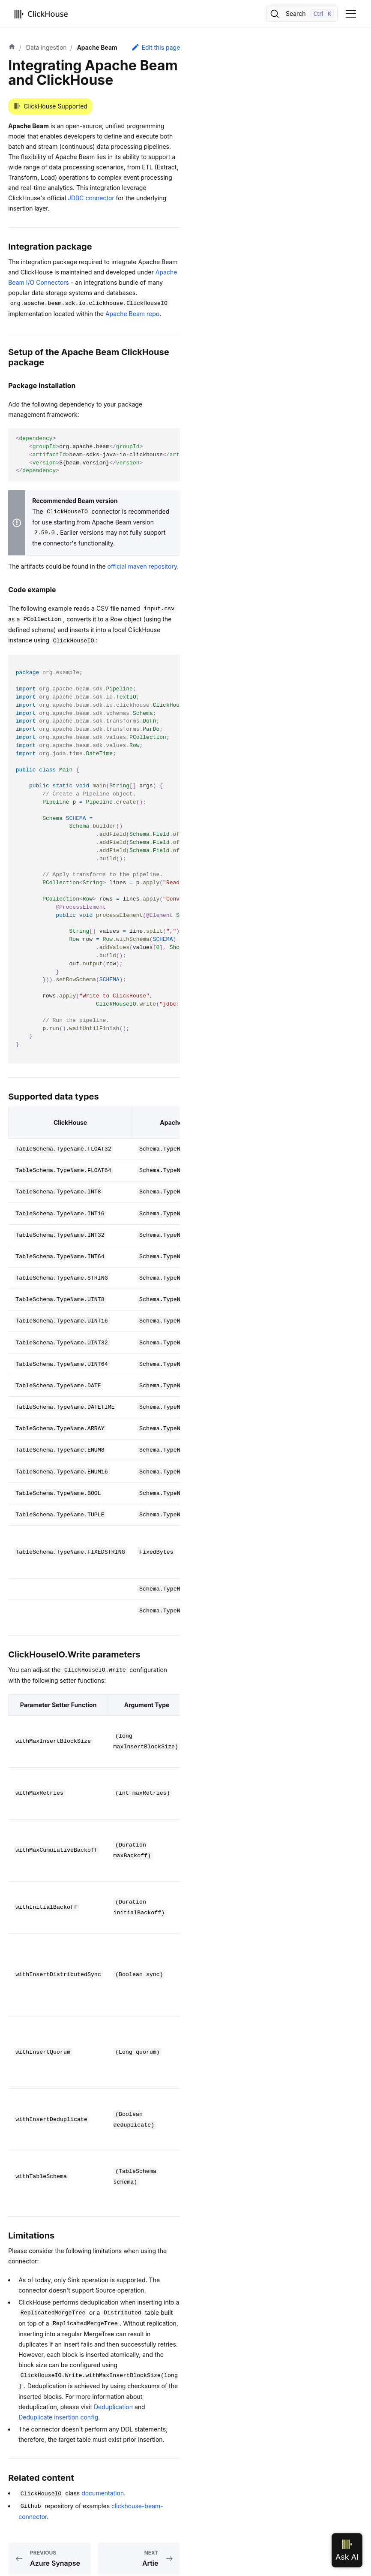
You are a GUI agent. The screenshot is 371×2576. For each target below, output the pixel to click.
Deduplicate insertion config (58, 2417)
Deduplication (113, 2406)
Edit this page (155, 47)
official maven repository (142, 566)
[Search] (302, 14)
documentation (102, 2493)
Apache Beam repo (132, 313)
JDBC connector (91, 198)
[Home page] (12, 47)
